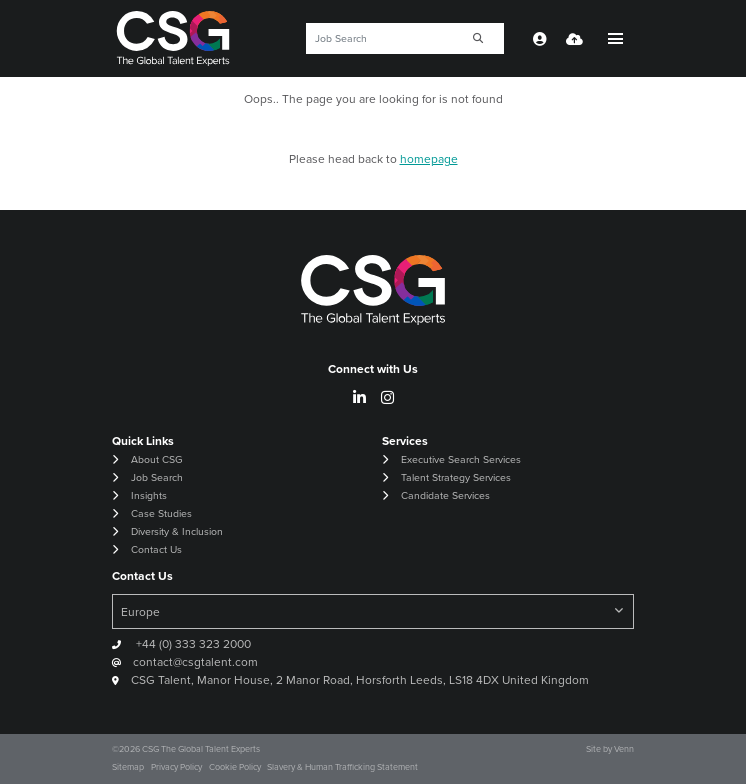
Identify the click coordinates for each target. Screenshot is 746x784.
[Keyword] (380, 38)
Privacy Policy (176, 767)
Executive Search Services (461, 459)
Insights (149, 495)
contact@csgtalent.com (195, 662)
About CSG (156, 459)
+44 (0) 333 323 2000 (192, 644)
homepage (429, 159)
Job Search (157, 477)
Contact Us (156, 549)
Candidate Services (445, 495)
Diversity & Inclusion (177, 531)
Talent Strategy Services (456, 477)
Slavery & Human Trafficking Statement (342, 767)
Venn (624, 749)
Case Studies (161, 513)
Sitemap (128, 767)
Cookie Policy (235, 767)
